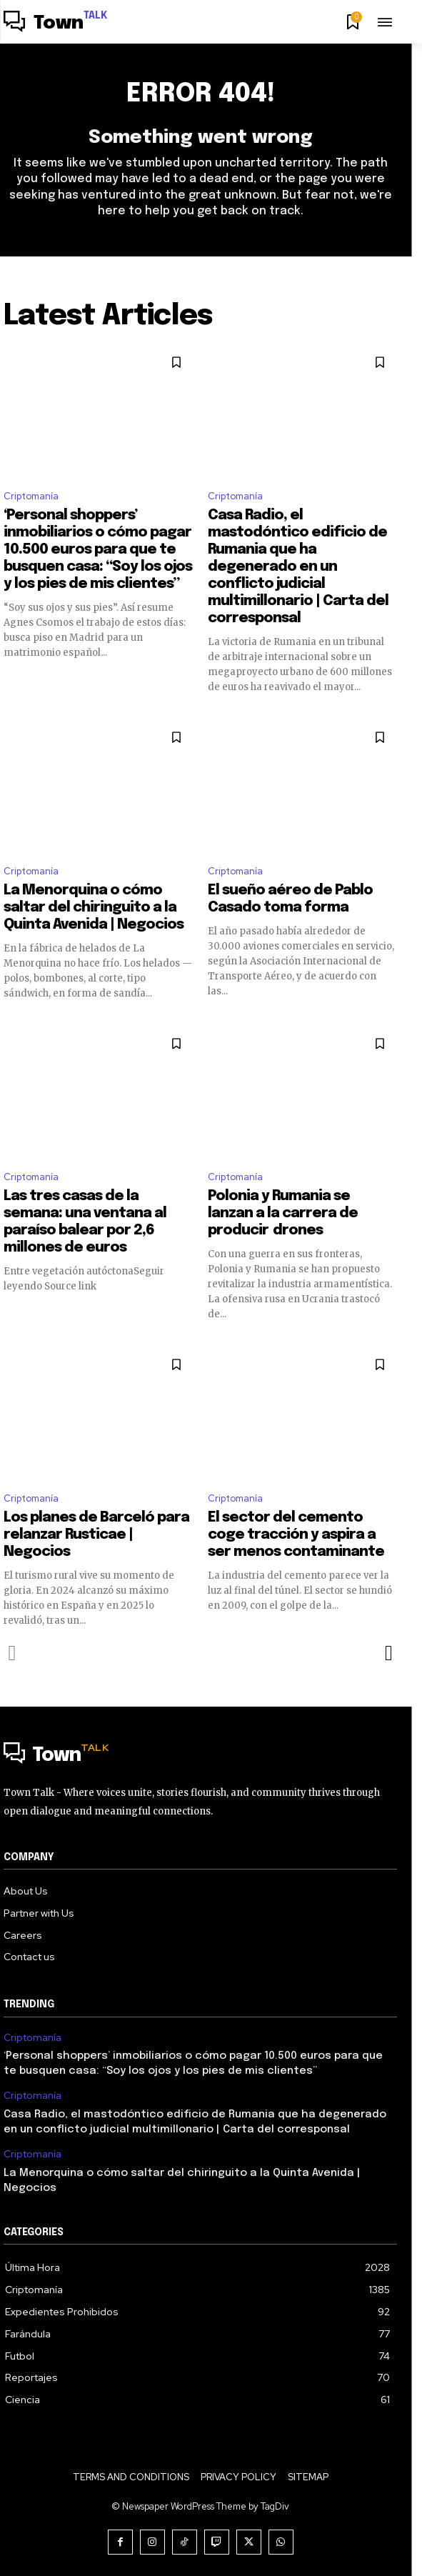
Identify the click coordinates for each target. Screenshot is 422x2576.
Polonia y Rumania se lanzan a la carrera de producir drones (283, 1213)
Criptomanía (31, 496)
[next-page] (388, 1653)
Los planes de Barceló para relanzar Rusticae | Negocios (96, 1534)
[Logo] (56, 23)
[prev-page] (12, 1653)
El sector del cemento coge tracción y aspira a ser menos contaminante (296, 1534)
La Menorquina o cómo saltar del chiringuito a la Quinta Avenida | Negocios (94, 907)
